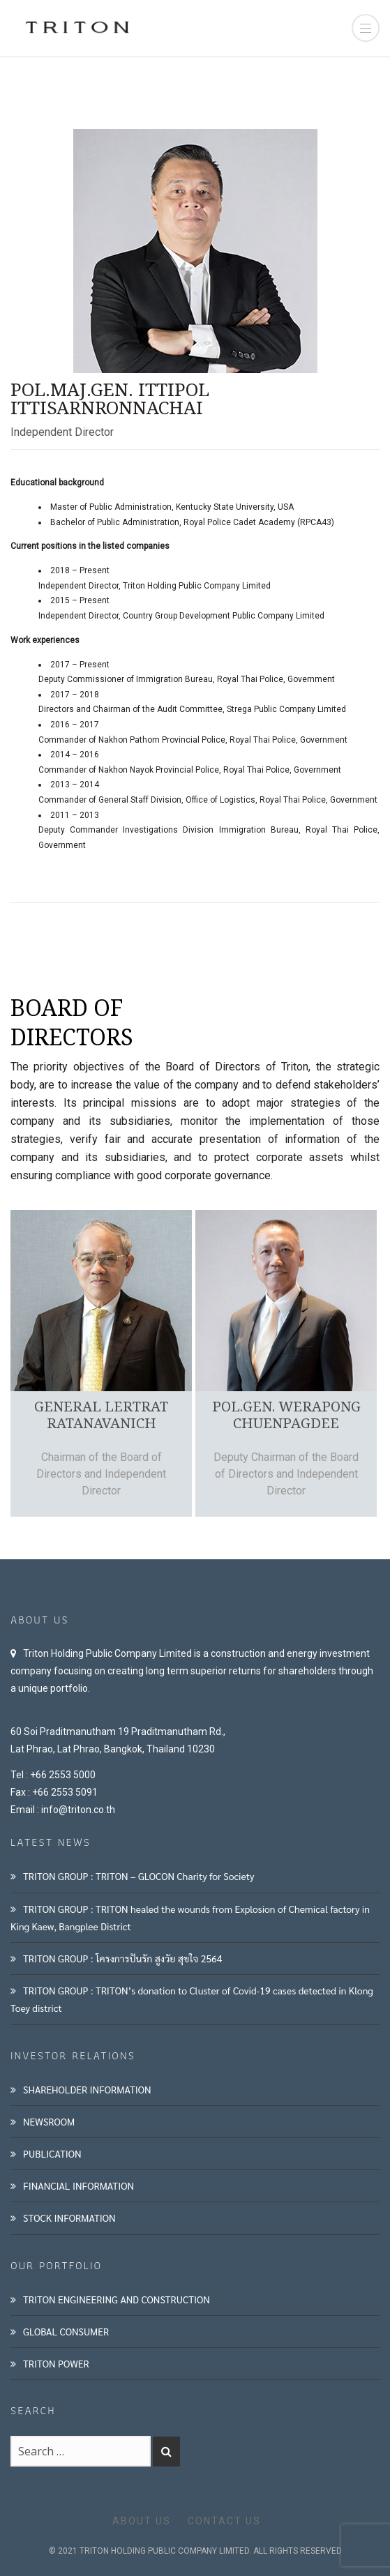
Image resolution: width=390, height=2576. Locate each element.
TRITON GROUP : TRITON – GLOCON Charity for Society (139, 1876)
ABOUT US (141, 2520)
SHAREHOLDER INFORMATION (87, 2089)
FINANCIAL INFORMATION (78, 2185)
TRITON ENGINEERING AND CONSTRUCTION (116, 2299)
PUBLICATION (52, 2153)
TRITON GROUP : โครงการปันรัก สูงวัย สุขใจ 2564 (123, 1958)
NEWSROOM (49, 2121)
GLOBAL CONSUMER (66, 2331)
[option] (99, 1363)
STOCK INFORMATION (69, 2217)
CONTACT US (224, 2520)
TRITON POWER (56, 2363)
